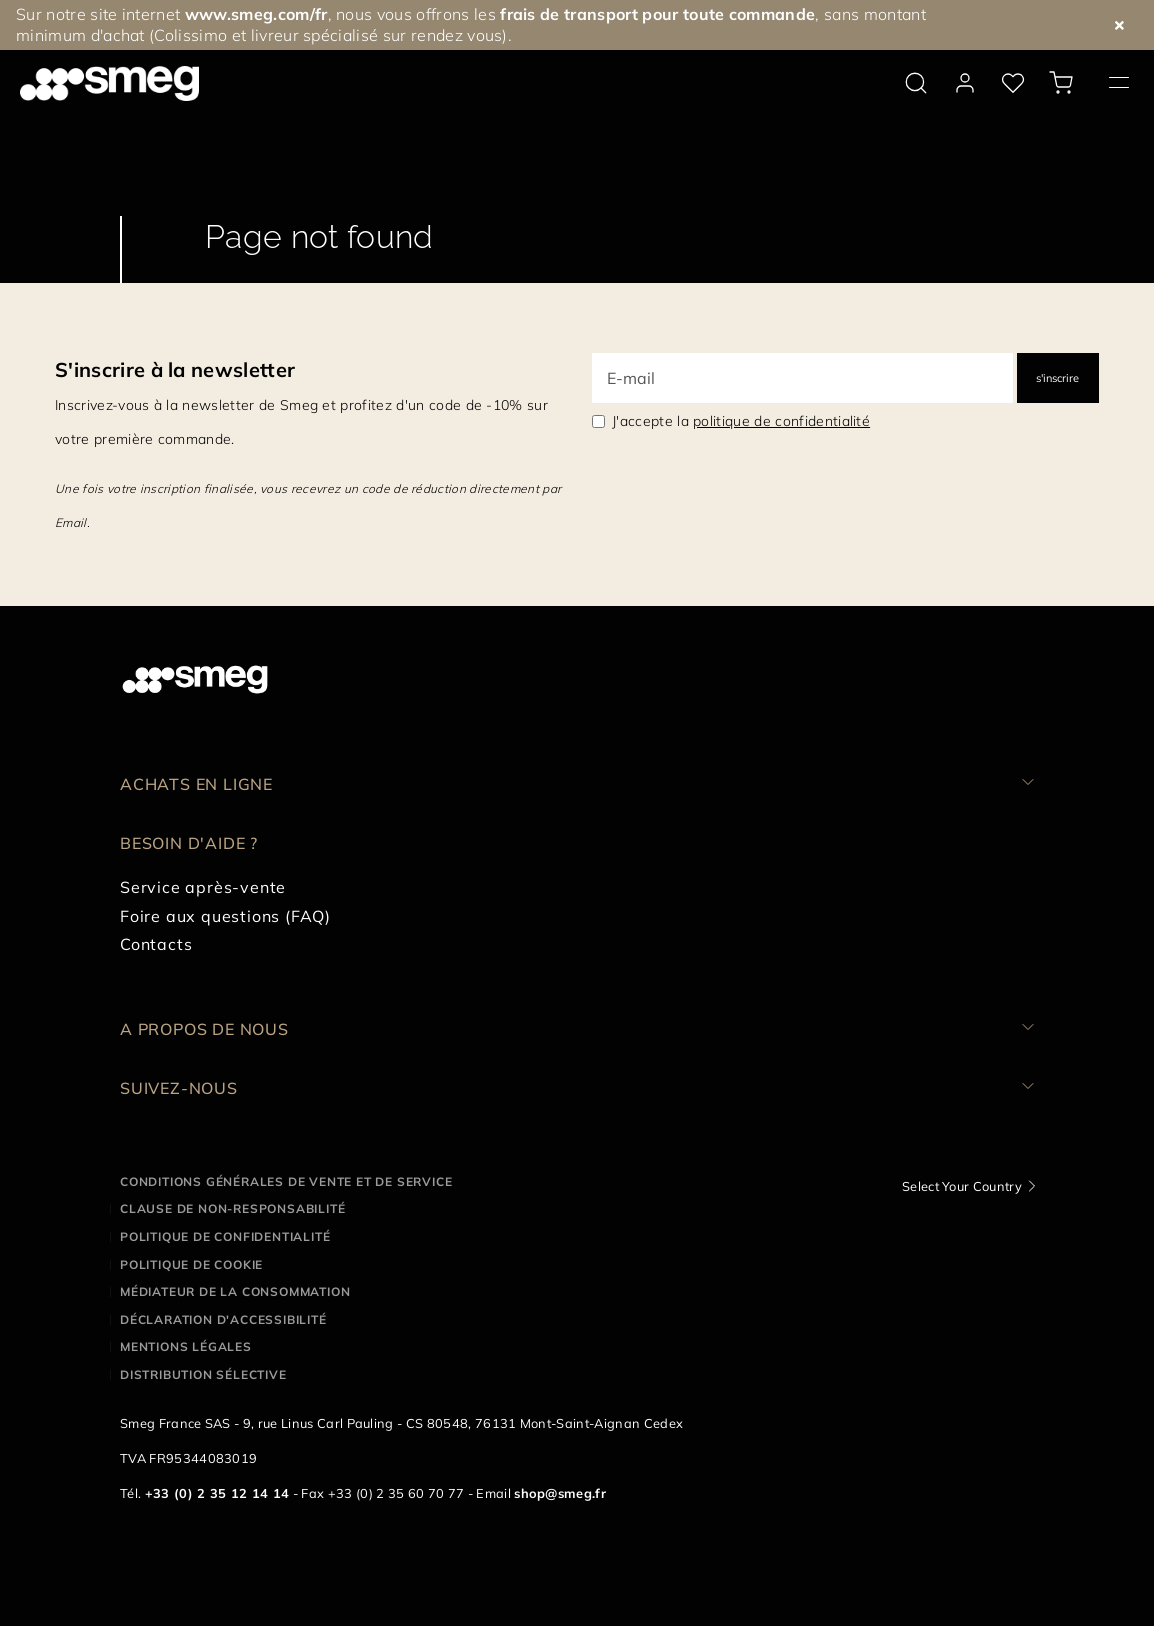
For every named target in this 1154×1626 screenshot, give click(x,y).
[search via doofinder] (916, 83)
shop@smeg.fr (560, 1493)
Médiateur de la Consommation (235, 1291)
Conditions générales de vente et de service (286, 1181)
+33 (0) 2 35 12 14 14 (217, 1493)
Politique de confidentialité (225, 1236)
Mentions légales (186, 1346)
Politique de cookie (191, 1264)
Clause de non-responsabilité (232, 1208)
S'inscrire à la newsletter (175, 369)
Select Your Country (962, 1186)
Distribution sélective (203, 1374)
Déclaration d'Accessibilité (223, 1319)
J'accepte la (741, 421)
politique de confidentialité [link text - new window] (781, 421)
